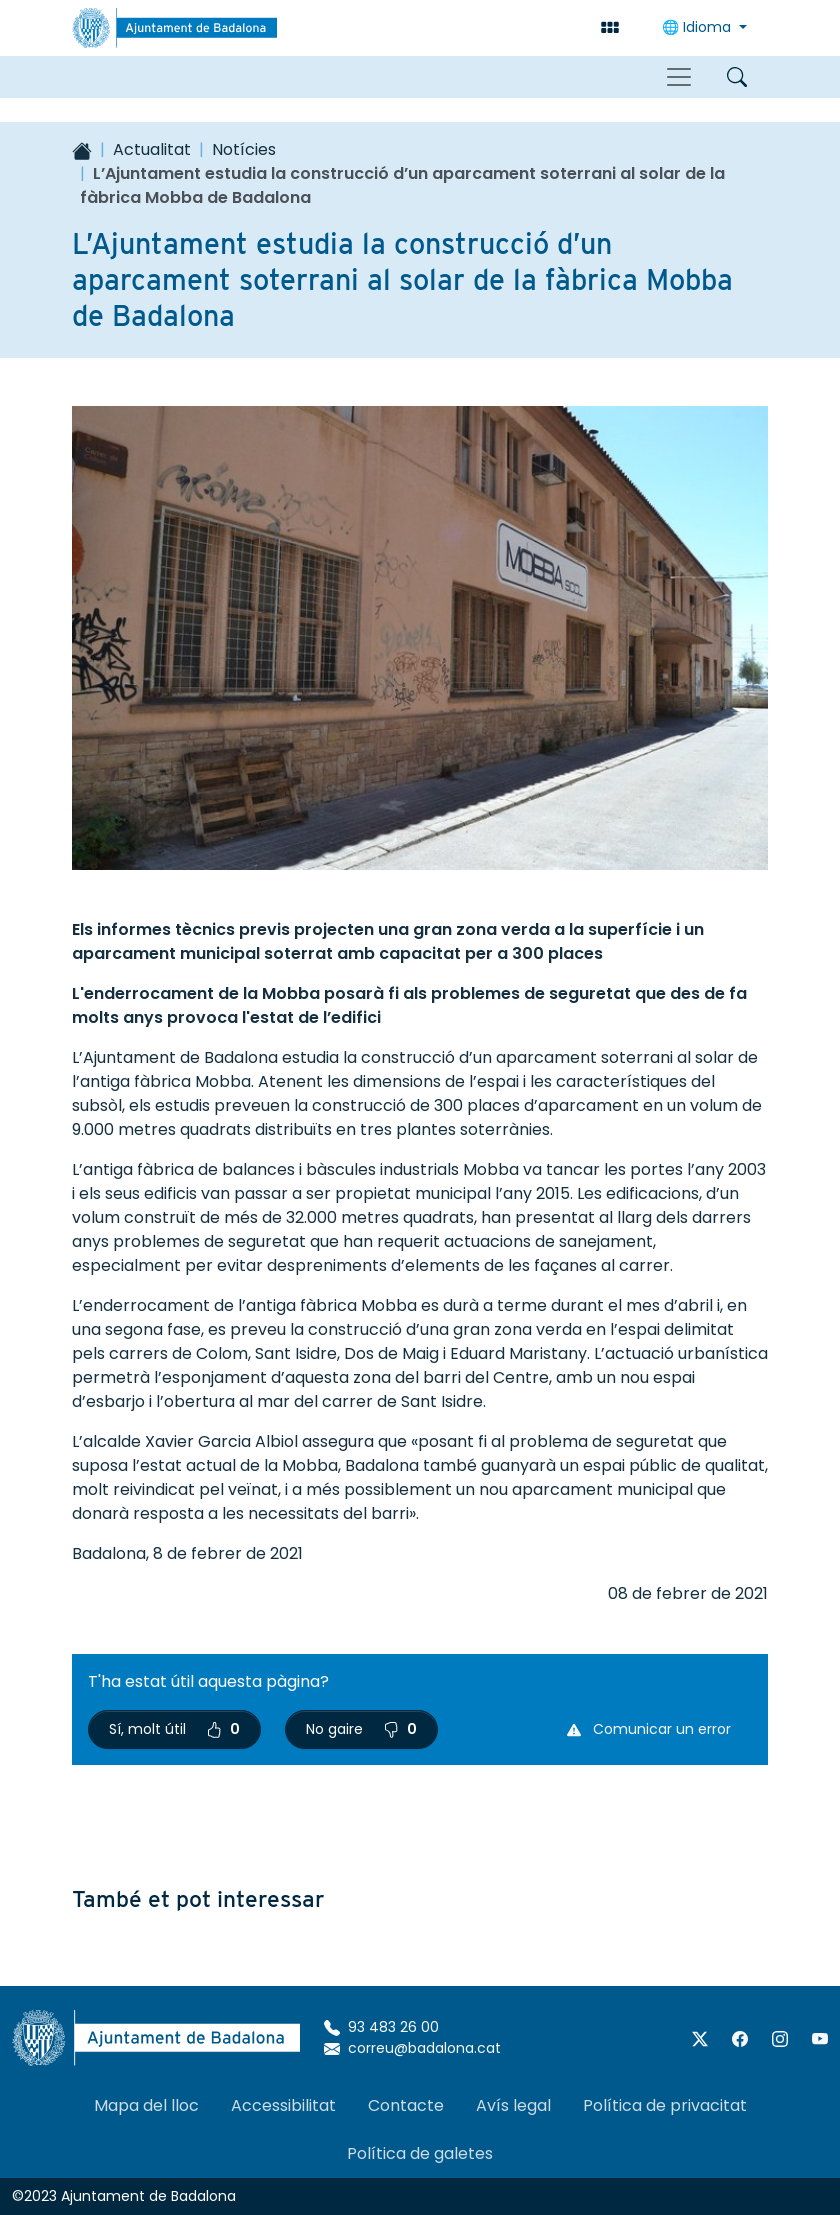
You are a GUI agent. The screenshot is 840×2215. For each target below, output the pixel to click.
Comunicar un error (649, 1729)
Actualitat (152, 149)
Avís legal (513, 2105)
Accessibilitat (283, 2105)
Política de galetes (420, 2153)
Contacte (406, 2105)
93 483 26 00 (381, 2027)
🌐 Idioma (698, 27)
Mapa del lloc (146, 2105)
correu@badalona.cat (412, 2048)
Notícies (244, 149)
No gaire (361, 1729)
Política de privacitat (665, 2105)
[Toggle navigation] (679, 77)
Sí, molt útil (174, 1729)
